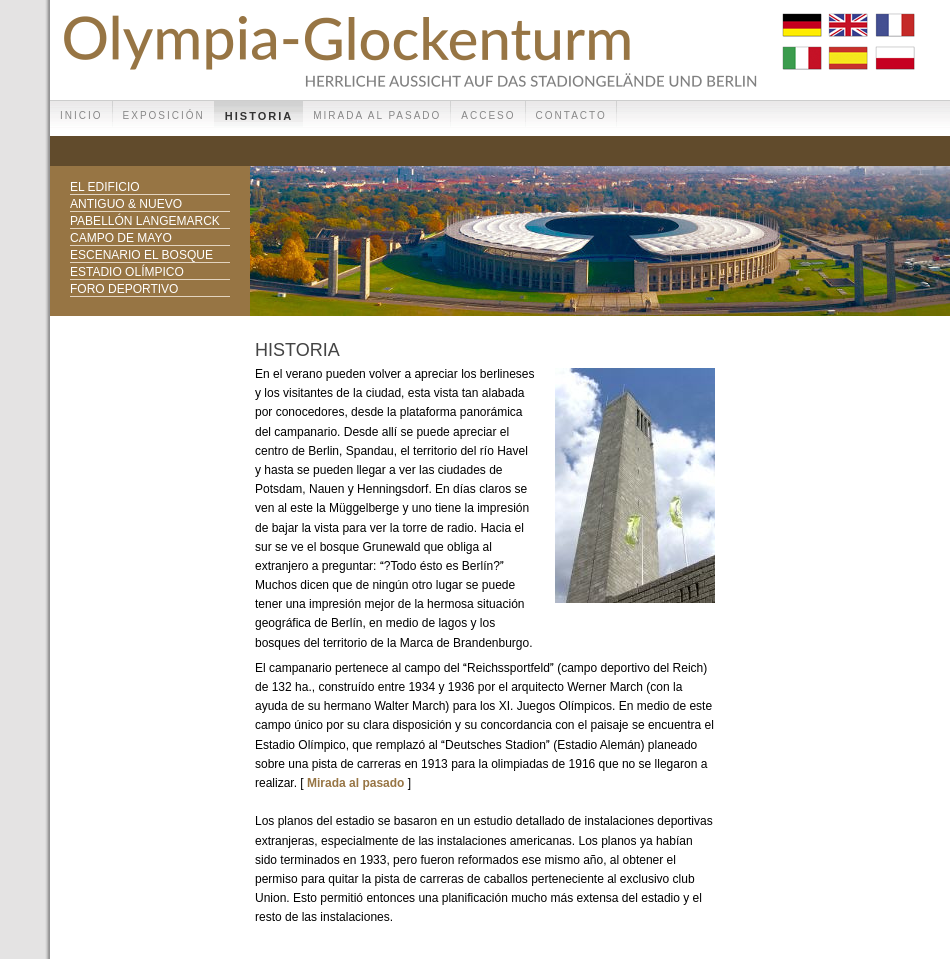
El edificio (105, 187)
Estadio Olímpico (127, 272)
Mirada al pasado (377, 115)
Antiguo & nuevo (126, 204)
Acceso (488, 115)
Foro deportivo (124, 289)
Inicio (81, 115)
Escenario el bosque (141, 255)
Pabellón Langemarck (145, 221)
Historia (259, 116)
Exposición (164, 115)
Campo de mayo (121, 238)
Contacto (571, 115)
